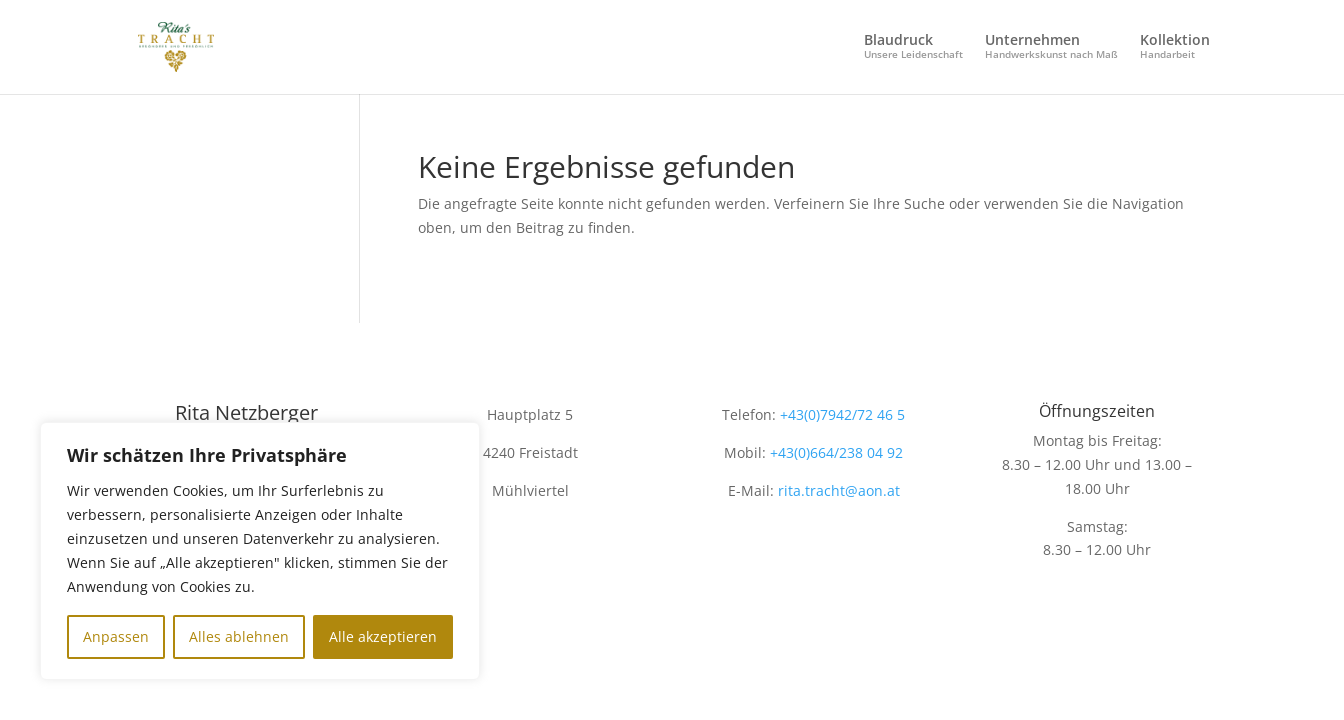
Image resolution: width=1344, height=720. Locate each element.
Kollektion (1175, 47)
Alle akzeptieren (383, 636)
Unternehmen (1051, 47)
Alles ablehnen (239, 636)
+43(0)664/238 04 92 (836, 452)
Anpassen (116, 636)
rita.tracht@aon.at (839, 490)
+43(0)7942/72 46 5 (840, 414)
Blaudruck (913, 47)
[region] (260, 551)
